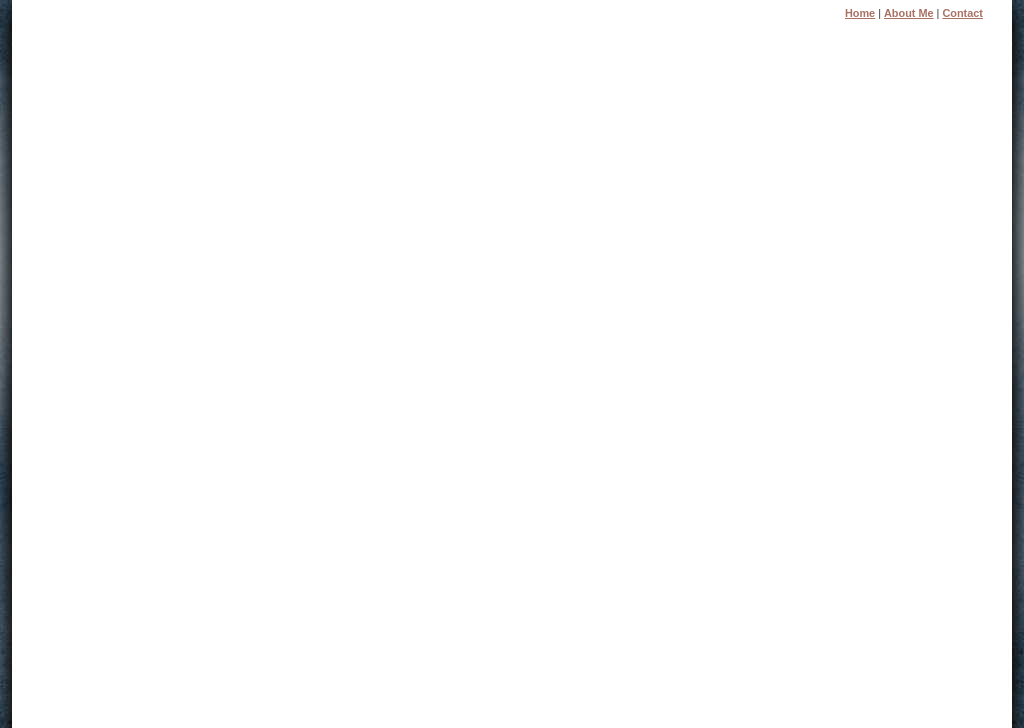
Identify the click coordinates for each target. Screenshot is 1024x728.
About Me (909, 13)
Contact (962, 13)
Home (860, 13)
